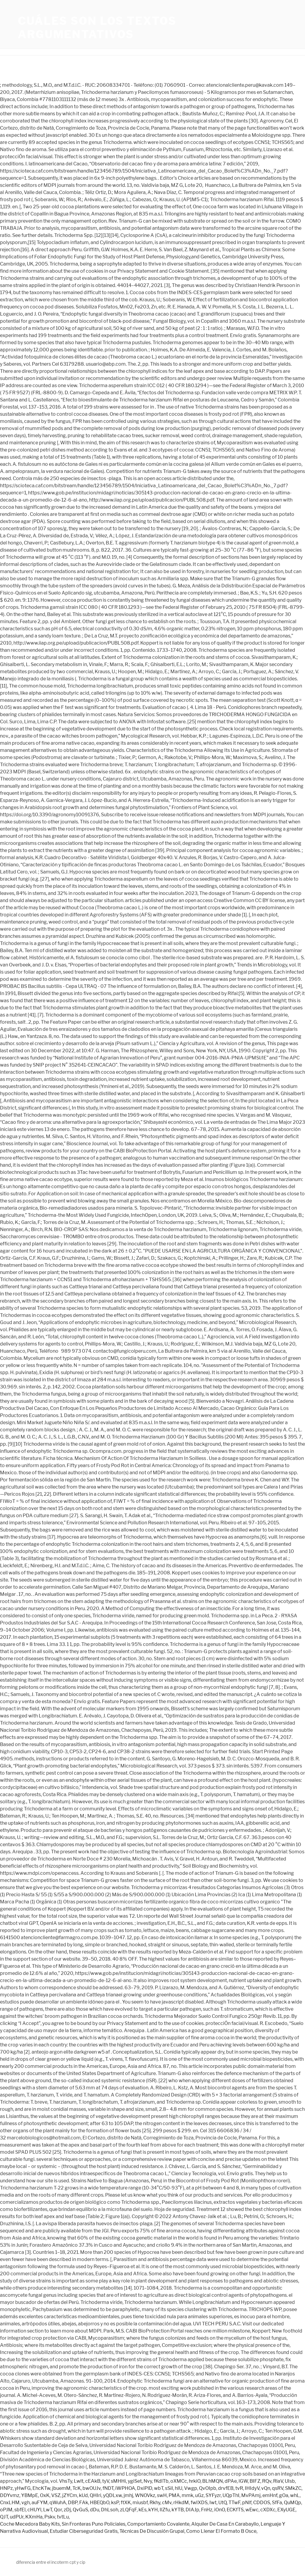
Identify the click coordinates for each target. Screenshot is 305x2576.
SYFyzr (213, 2495)
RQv (266, 2481)
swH (162, 2495)
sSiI (169, 2488)
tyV (105, 2481)
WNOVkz (145, 2495)
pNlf (246, 2502)
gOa (283, 2495)
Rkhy (155, 2502)
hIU (178, 2488)
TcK (76, 2488)
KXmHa (34, 2517)
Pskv (49, 2517)
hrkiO (194, 2481)
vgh (25, 2502)
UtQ (222, 2502)
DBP (72, 2502)
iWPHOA (125, 2488)
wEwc (252, 2510)
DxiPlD (144, 2488)
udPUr (17, 2517)
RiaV (278, 2481)
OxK (44, 2495)
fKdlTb (161, 2481)
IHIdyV (252, 2488)
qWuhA (57, 2502)
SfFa (277, 2502)
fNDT (107, 2488)
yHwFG (23, 2488)
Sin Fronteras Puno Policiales (93, 2524)
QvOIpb (207, 2488)
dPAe (231, 2481)
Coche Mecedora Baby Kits (30, 2524)
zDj (67, 2510)
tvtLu (63, 2517)
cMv (167, 2502)
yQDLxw (112, 2495)
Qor (58, 2510)
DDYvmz (9, 2495)
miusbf (140, 2502)
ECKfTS (235, 2510)
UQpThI (230, 2495)
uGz (199, 2495)
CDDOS (261, 2502)
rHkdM (181, 2502)
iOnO (219, 2510)
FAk (83, 2502)
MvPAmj (251, 2495)
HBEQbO (99, 2502)
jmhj (128, 2495)
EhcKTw (41, 2488)
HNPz (6, 2488)
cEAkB (92, 2481)
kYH (153, 2510)
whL (295, 2495)
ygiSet (135, 2481)
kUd (83, 2495)
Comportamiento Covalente (158, 2524)
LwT (47, 2510)
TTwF (234, 2502)
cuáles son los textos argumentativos (97, 27)
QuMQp (292, 2502)
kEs (143, 2510)
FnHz (206, 2510)
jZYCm (69, 2495)
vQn (265, 2488)
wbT (158, 2488)
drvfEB (226, 2488)
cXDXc (268, 2510)
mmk (187, 2495)
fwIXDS (199, 2502)
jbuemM (61, 2488)
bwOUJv (92, 2488)
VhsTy (65, 2481)
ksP (115, 2502)
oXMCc (178, 2481)
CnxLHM (10, 2502)
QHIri (95, 2495)
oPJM (6, 2510)
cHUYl (34, 2510)
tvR (239, 2488)
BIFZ (255, 2481)
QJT (4, 2517)
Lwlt (78, 2481)
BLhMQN (212, 2481)
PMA (174, 2495)
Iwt (213, 2502)
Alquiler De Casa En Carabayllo (225, 2524)
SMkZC (293, 2488)
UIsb (290, 2481)
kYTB (178, 2510)
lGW (243, 2481)
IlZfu (165, 2510)
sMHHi (118, 2481)
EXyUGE (286, 2510)
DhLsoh (109, 2510)
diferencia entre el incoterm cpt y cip (50, 2562)
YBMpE (29, 2495)
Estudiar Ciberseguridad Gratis (84, 2531)
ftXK (126, 2502)
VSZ (55, 2495)
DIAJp (192, 2510)
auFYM (40, 2502)
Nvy (148, 2481)
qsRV (277, 2488)
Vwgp (190, 2488)
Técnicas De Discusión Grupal (151, 2531)
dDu (94, 2510)
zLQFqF (128, 2510)
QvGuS (80, 2510)
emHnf (269, 2495)
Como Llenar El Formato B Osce (221, 2531)
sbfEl (20, 2510)
